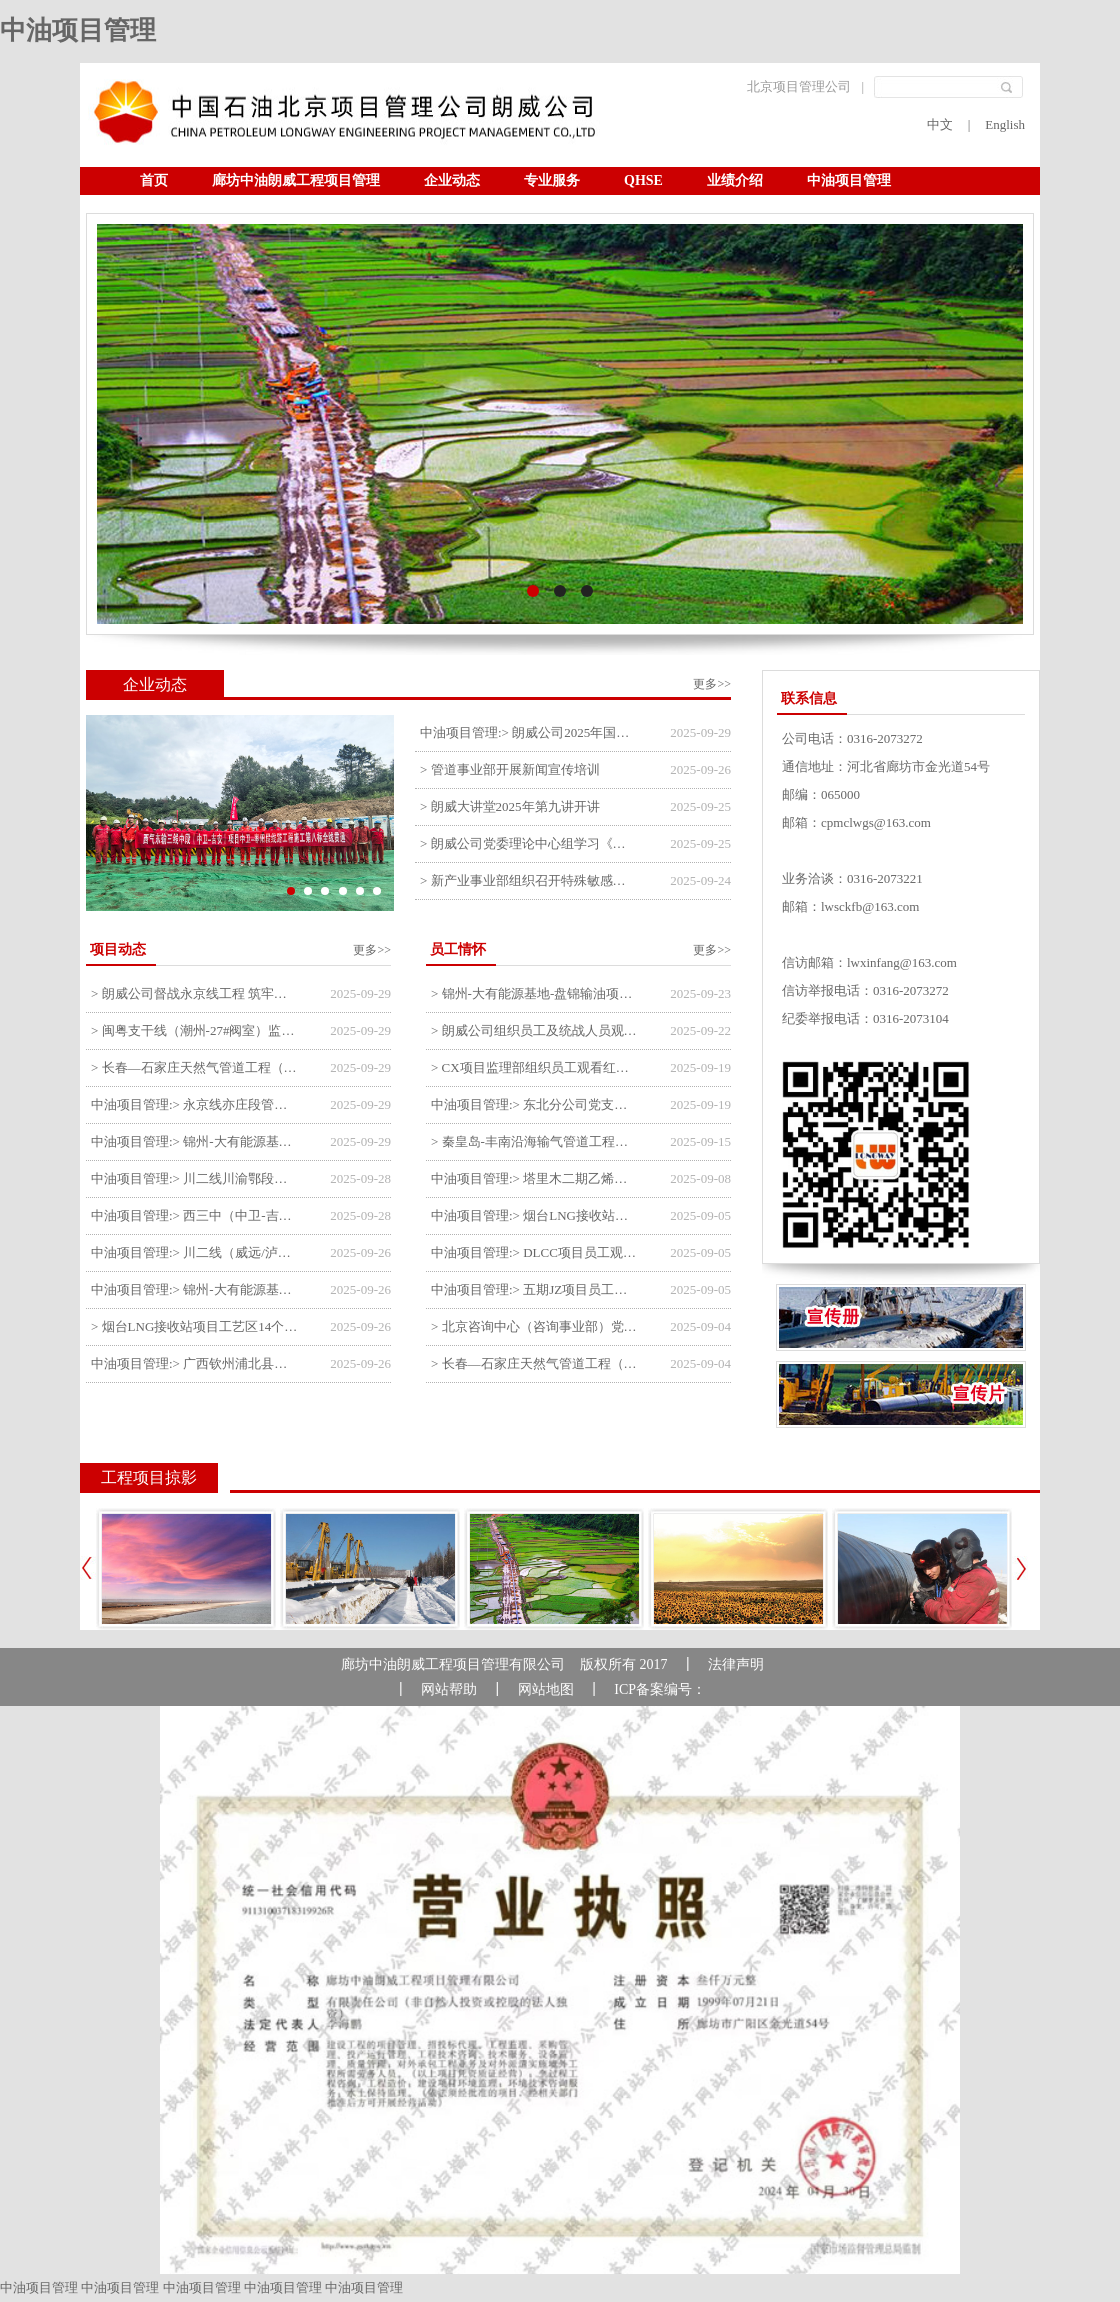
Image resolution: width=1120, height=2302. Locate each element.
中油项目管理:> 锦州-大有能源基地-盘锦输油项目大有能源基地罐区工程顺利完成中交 (195, 1289)
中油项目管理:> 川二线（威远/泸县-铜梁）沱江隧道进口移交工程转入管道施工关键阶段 (195, 1252)
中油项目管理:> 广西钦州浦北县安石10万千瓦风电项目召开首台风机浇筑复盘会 (195, 1363)
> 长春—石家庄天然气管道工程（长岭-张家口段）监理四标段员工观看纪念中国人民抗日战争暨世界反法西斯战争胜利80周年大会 (535, 1363)
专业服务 (552, 180)
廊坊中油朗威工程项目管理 (296, 180)
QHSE (643, 180)
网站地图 (546, 1689)
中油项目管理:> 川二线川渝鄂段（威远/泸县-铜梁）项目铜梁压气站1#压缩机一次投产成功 (195, 1178)
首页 (154, 180)
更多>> (712, 684)
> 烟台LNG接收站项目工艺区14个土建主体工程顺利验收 (195, 1326)
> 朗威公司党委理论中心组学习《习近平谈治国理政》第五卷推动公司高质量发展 (528, 843)
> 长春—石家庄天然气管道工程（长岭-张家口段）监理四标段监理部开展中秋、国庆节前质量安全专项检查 (195, 1067)
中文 (940, 124)
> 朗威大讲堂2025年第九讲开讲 (510, 806)
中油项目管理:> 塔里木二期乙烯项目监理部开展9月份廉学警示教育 (535, 1178)
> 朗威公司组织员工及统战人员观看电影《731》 (535, 1030)
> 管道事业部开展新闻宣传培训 (510, 769)
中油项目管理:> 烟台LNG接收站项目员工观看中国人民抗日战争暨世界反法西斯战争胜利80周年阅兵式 (535, 1215)
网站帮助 (449, 1689)
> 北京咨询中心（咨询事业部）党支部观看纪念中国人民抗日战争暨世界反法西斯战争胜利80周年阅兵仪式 (535, 1326)
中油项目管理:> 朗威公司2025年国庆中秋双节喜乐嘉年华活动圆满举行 (528, 732)
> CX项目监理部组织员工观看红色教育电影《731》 (535, 1067)
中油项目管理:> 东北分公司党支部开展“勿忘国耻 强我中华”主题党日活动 (535, 1104)
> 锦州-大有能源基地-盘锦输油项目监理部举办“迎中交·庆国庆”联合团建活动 (535, 993)
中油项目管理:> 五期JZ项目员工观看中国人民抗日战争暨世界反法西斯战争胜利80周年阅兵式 (535, 1289)
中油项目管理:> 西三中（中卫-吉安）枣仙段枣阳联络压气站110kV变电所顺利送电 (195, 1215)
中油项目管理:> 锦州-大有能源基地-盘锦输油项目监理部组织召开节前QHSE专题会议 (195, 1141)
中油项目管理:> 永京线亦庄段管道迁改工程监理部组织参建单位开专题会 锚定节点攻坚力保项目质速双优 (195, 1104)
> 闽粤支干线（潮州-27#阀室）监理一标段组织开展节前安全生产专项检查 (195, 1030)
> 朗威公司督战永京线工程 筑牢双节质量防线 (195, 993)
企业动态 (452, 180)
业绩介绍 (735, 180)
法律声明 (736, 1664)
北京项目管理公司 (799, 86)
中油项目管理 (78, 30)
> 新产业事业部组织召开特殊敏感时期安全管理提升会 (528, 880)
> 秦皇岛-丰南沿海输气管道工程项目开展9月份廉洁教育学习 (535, 1141)
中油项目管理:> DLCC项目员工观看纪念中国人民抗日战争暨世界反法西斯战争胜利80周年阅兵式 (535, 1252)
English (1005, 124)
